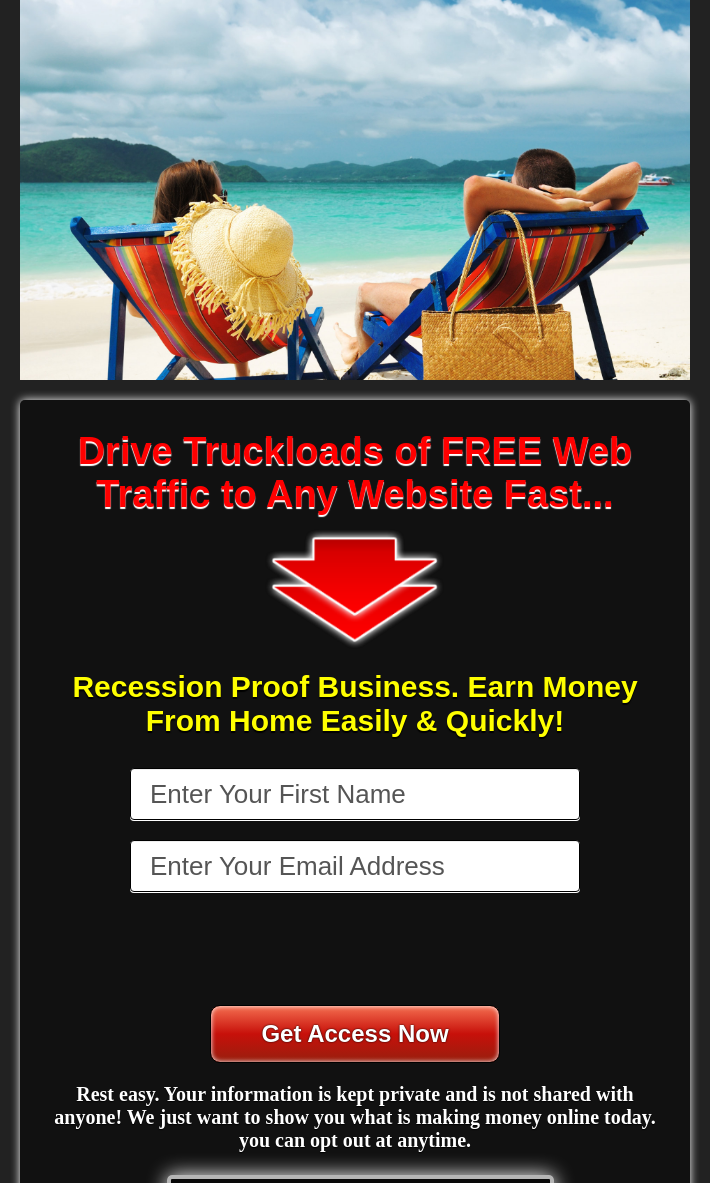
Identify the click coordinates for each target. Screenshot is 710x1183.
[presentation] (357, 951)
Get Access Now (354, 1033)
